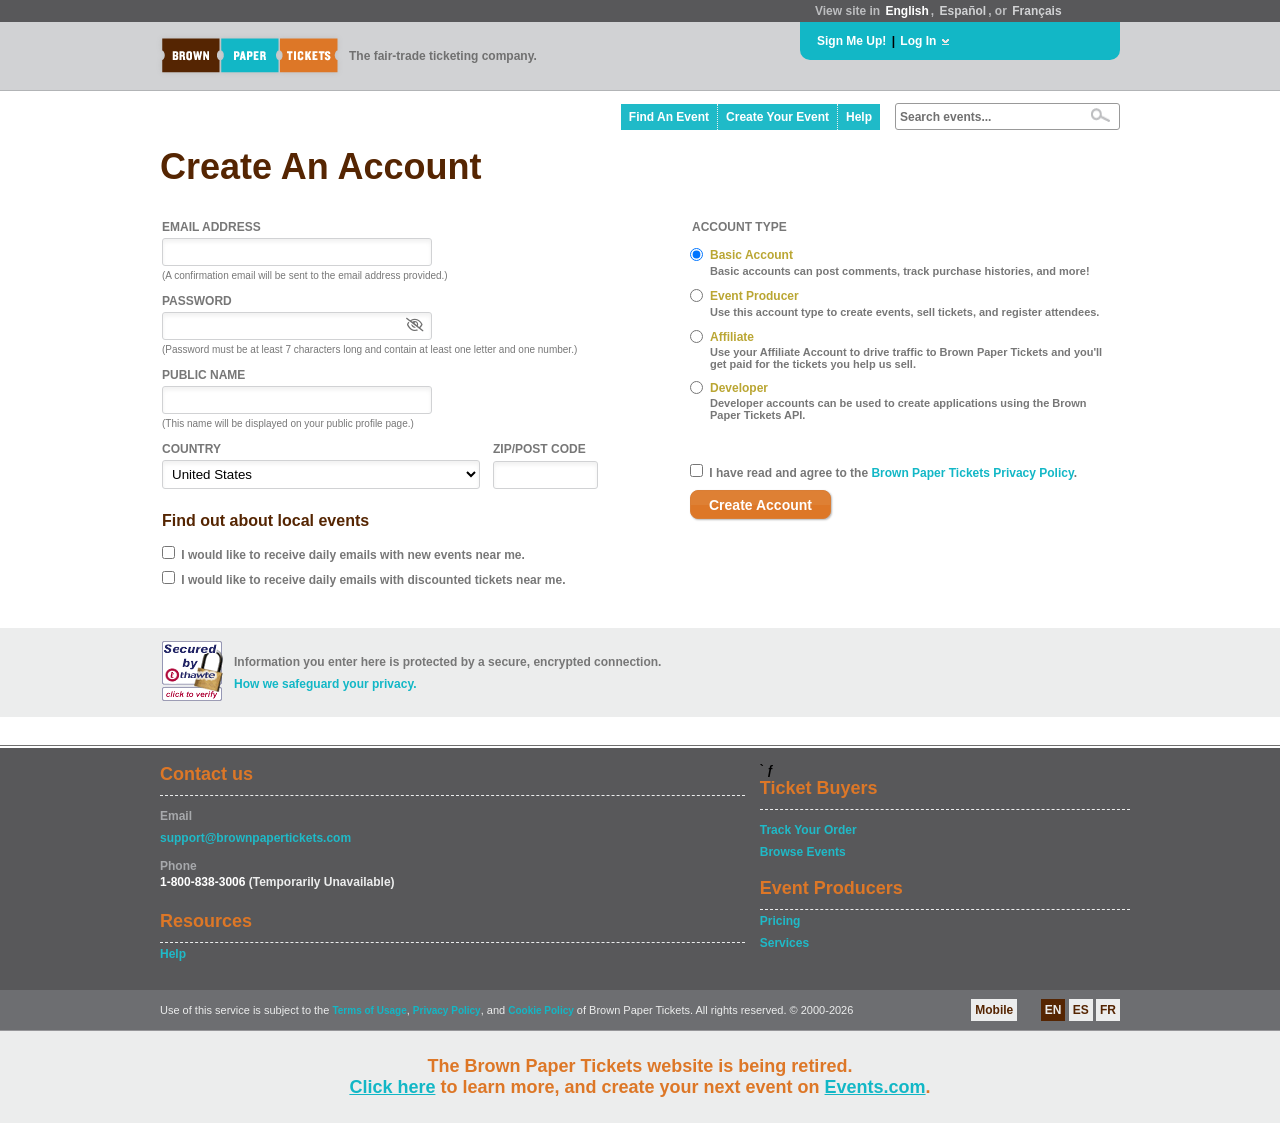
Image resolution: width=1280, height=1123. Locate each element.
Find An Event (669, 117)
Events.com (875, 1087)
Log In (918, 41)
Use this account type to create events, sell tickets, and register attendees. (904, 312)
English (906, 11)
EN (1053, 1010)
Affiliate (732, 337)
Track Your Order (808, 830)
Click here (392, 1087)
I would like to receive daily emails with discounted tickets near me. (373, 580)
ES (1081, 1010)
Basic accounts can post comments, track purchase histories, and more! (900, 271)
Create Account (760, 505)
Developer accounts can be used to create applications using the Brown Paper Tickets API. (898, 409)
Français (1036, 11)
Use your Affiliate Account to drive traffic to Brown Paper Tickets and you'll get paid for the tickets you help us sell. (906, 358)
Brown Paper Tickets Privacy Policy (972, 473)
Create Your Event (777, 117)
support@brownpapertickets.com (255, 838)
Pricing (780, 921)
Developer (739, 388)
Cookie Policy (541, 1010)
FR (1108, 1010)
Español (963, 11)
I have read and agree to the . (893, 473)
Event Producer (754, 296)
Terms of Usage (369, 1010)
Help (859, 117)
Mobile (994, 1010)
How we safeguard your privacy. (325, 684)
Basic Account (751, 255)
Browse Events (803, 852)
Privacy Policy (447, 1010)
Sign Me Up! (851, 41)
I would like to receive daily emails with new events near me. (352, 555)
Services (784, 943)
